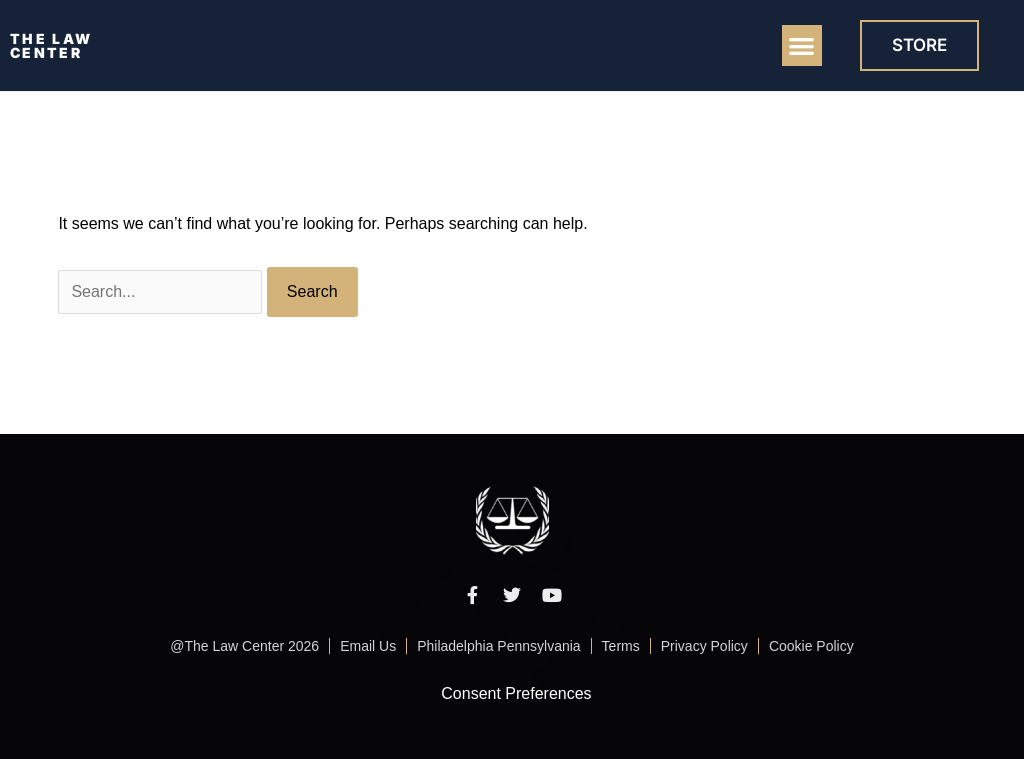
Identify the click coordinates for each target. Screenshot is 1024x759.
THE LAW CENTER (51, 45)
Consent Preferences (516, 693)
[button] (802, 45)
